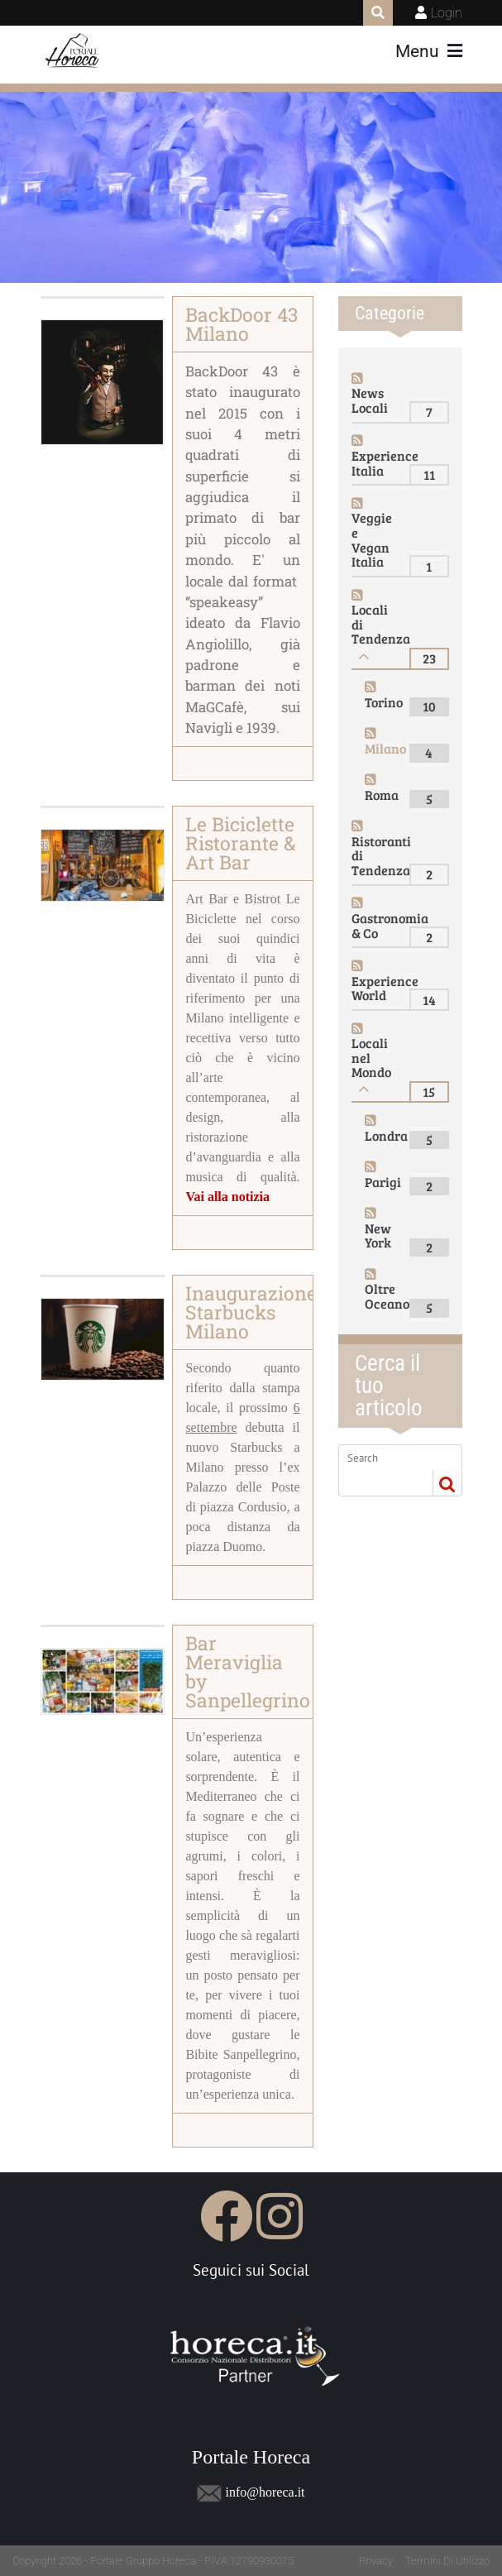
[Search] (391, 1457)
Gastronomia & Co (389, 925)
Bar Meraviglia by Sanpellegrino (247, 1671)
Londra (386, 1135)
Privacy (376, 2560)
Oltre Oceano (387, 1296)
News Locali (369, 400)
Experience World (384, 988)
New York (378, 1235)
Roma (382, 794)
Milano (385, 748)
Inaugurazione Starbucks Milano (251, 1312)
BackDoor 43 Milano (241, 324)
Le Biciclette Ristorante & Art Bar (240, 843)
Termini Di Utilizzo (447, 2560)
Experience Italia (384, 463)
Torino (384, 702)
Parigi (383, 1181)
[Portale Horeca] (73, 51)
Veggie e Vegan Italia (371, 539)
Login (446, 13)
